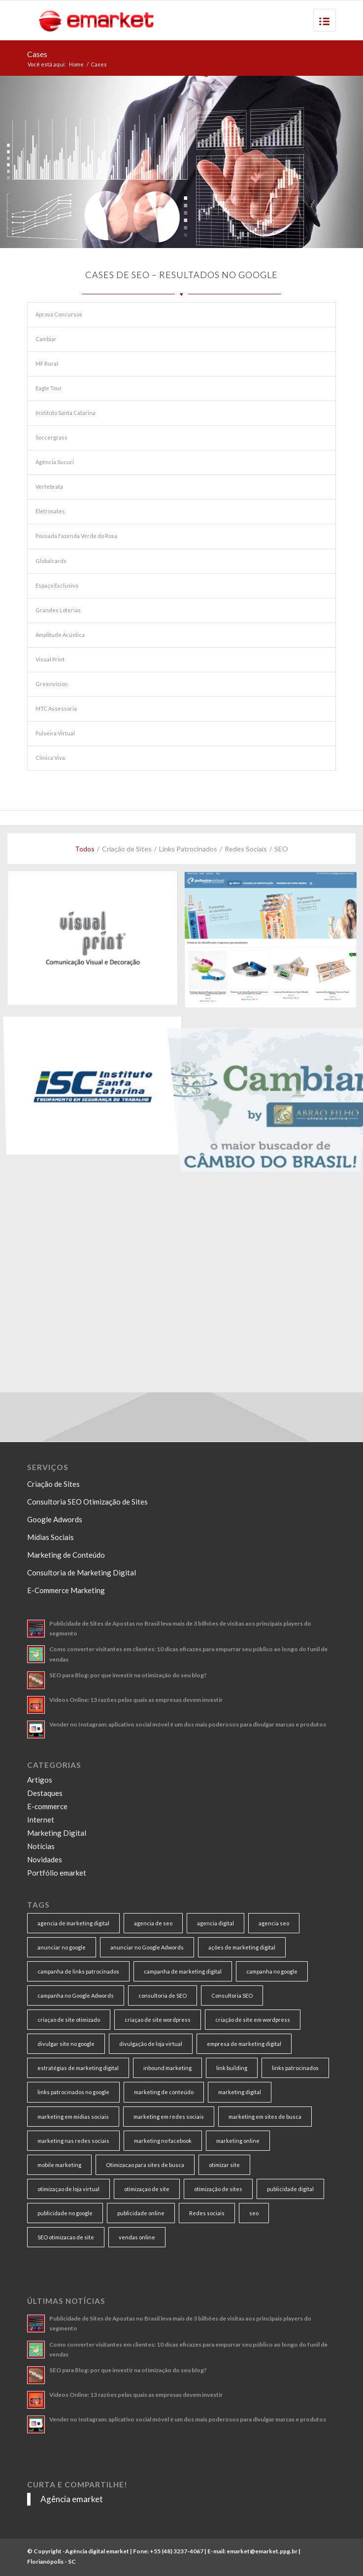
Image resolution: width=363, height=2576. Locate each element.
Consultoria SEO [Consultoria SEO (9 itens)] (232, 1995)
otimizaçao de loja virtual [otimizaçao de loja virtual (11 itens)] (68, 2189)
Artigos (39, 1779)
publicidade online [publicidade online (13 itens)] (141, 2213)
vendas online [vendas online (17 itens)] (137, 2237)
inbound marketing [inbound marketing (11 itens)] (167, 2068)
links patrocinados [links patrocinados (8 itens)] (295, 2068)
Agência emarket (71, 2499)
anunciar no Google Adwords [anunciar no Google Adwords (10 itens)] (147, 1947)
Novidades (44, 1859)
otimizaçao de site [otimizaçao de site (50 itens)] (146, 2189)
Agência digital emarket (97, 2551)
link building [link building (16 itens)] (231, 2068)
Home (76, 64)
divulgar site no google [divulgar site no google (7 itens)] (66, 2044)
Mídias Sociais (50, 1537)
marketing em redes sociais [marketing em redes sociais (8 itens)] (168, 2116)
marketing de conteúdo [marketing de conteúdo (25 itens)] (164, 2092)
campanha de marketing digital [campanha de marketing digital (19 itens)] (183, 1971)
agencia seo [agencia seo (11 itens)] (274, 1923)
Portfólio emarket (56, 1872)
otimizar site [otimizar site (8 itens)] (224, 2165)
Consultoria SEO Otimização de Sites (87, 1501)
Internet (40, 1819)
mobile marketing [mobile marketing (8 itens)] (59, 2165)
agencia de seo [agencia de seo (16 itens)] (153, 1923)
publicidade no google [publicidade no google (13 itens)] (65, 2213)
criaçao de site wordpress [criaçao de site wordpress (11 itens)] (158, 2019)
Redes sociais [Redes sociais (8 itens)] (207, 2213)
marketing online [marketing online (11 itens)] (238, 2140)
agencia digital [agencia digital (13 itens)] (215, 1923)
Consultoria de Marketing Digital (81, 1572)
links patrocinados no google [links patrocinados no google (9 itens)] (73, 2092)
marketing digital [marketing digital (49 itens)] (239, 2092)
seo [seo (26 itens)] (254, 2213)
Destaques (45, 1793)
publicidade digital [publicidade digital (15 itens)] (290, 2189)
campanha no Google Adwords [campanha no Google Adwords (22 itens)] (75, 1995)
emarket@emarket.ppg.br (262, 2551)
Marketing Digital (56, 1832)
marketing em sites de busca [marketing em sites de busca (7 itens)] (265, 2116)
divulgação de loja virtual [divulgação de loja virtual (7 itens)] (150, 2044)
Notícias (41, 1846)
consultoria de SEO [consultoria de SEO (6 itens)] (162, 1995)
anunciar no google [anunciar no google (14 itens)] (61, 1947)
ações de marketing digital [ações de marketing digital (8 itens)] (241, 1947)
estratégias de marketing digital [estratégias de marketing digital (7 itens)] (78, 2068)
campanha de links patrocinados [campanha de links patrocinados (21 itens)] (78, 1971)
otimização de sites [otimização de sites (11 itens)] (218, 2189)
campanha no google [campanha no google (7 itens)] (271, 1971)
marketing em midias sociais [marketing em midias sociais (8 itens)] (73, 2116)
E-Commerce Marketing (66, 1590)
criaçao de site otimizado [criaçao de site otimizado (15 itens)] (68, 2019)
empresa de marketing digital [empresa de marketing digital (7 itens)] (244, 2044)
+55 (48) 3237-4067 (176, 2551)
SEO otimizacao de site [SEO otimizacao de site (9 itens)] (65, 2237)
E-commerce (47, 1806)
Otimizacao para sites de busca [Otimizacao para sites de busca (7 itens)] (145, 2165)
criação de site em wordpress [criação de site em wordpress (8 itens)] (252, 2019)
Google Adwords (54, 1519)
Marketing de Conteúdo (66, 1554)
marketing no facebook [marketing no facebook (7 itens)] (163, 2140)
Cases (37, 54)
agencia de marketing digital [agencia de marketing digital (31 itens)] (73, 1923)
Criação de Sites (53, 1483)
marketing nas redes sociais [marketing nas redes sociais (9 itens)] (73, 2140)
